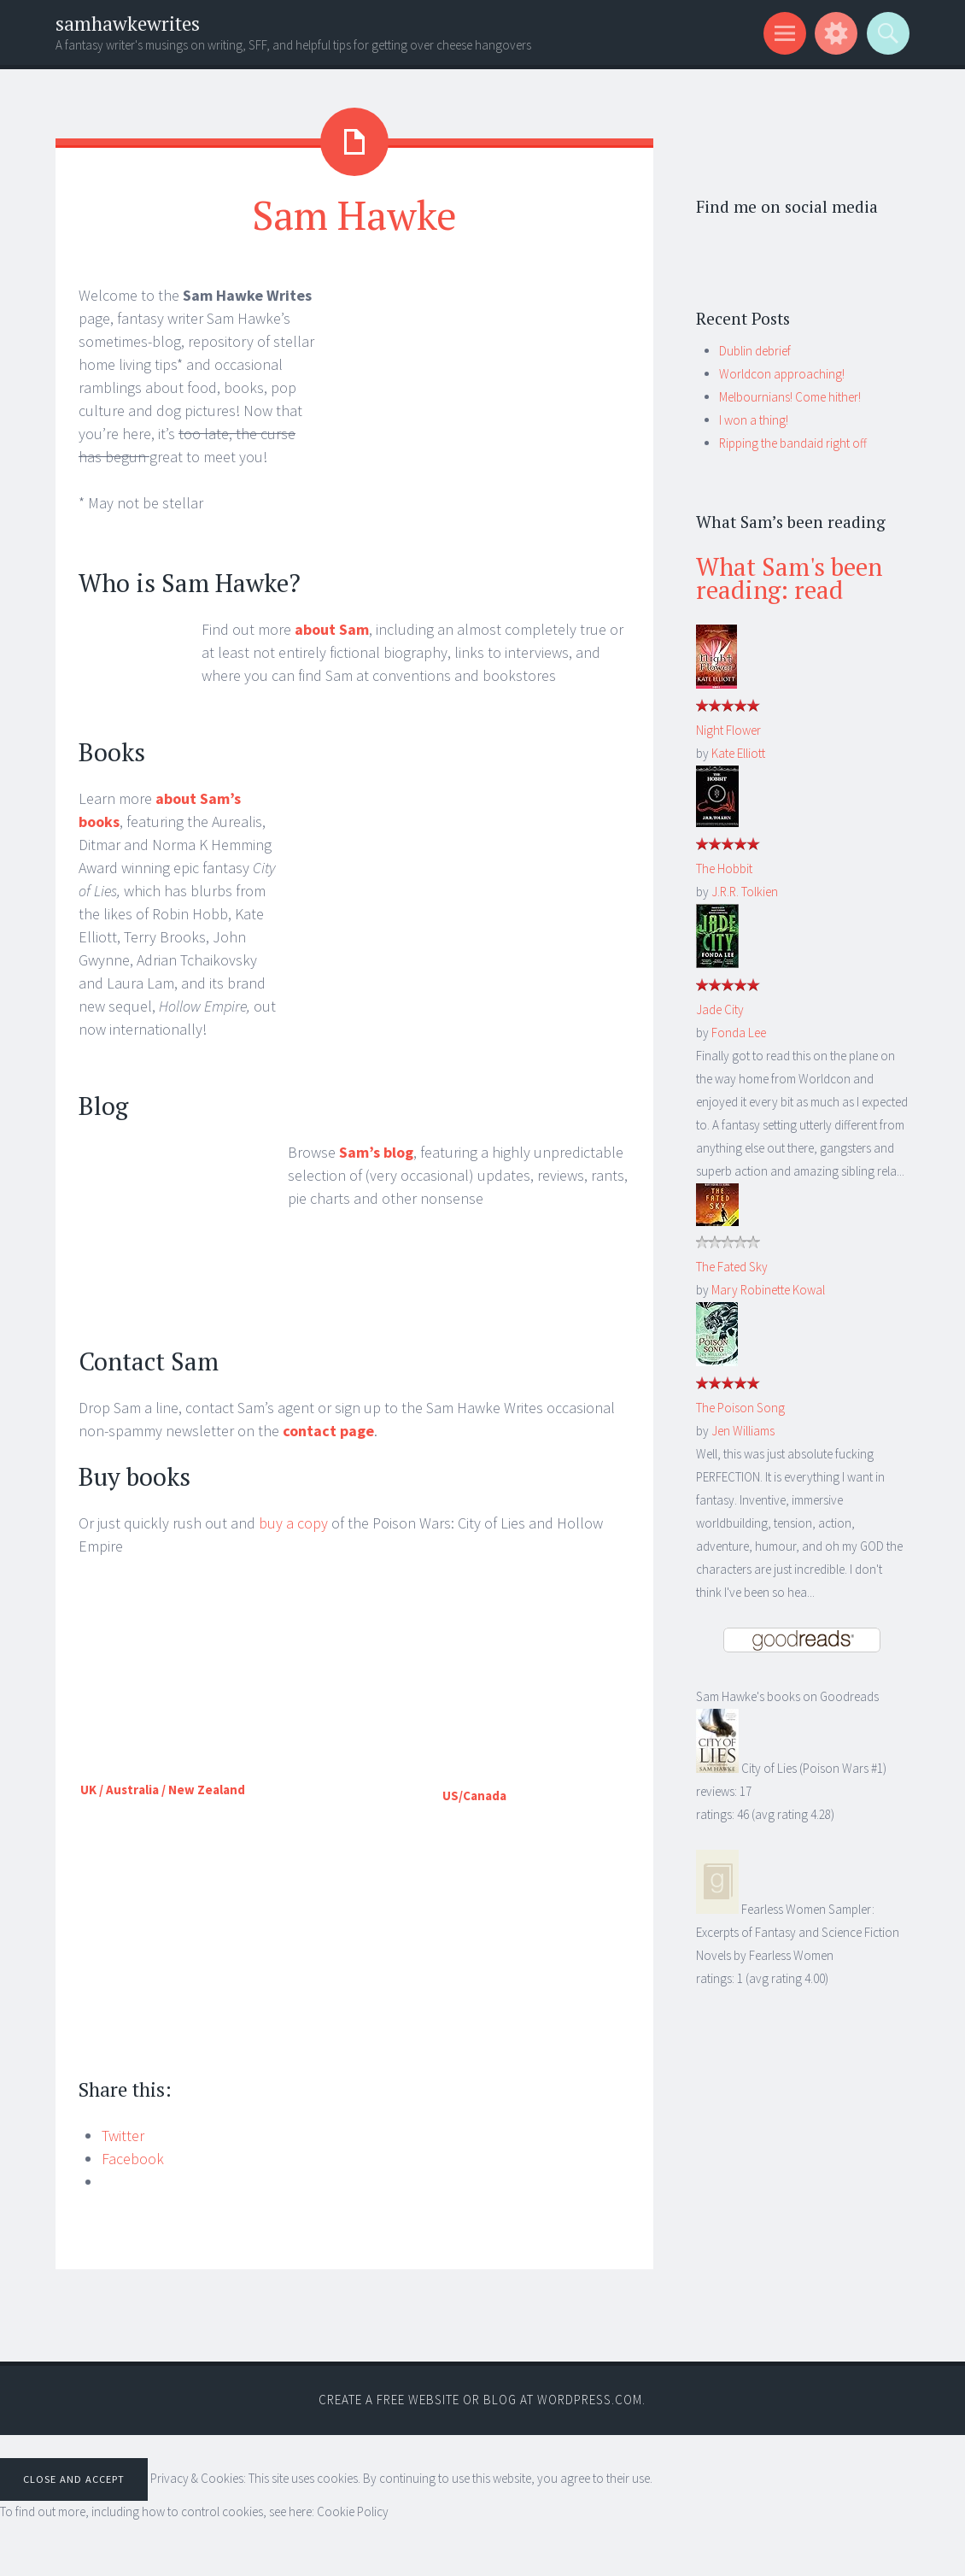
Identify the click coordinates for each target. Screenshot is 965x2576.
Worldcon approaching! (782, 374)
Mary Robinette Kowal (768, 1290)
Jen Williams (743, 1431)
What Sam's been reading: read (789, 578)
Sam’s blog (376, 1152)
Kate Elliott (738, 753)
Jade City (720, 1009)
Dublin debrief (755, 351)
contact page (328, 1431)
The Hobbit (724, 868)
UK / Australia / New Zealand (162, 1789)
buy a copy (293, 1523)
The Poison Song (740, 1407)
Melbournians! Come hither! (790, 397)
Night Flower (728, 730)
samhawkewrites (128, 23)
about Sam (332, 629)
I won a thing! (753, 420)
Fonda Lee (738, 1032)
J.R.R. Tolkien (744, 891)
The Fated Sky (732, 1267)
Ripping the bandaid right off (793, 443)
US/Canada (474, 1795)
